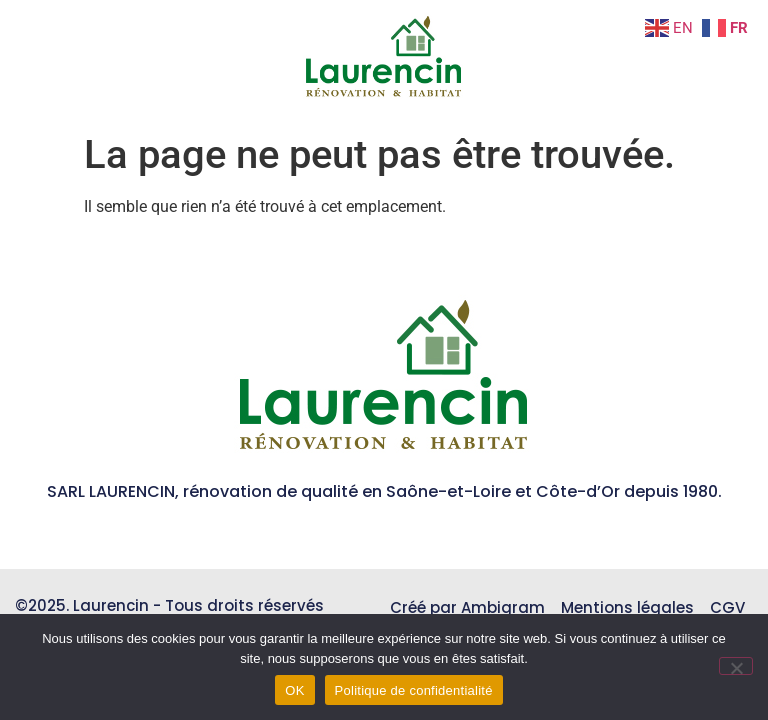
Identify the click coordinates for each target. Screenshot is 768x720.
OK (294, 690)
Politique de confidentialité (414, 690)
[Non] (736, 666)
